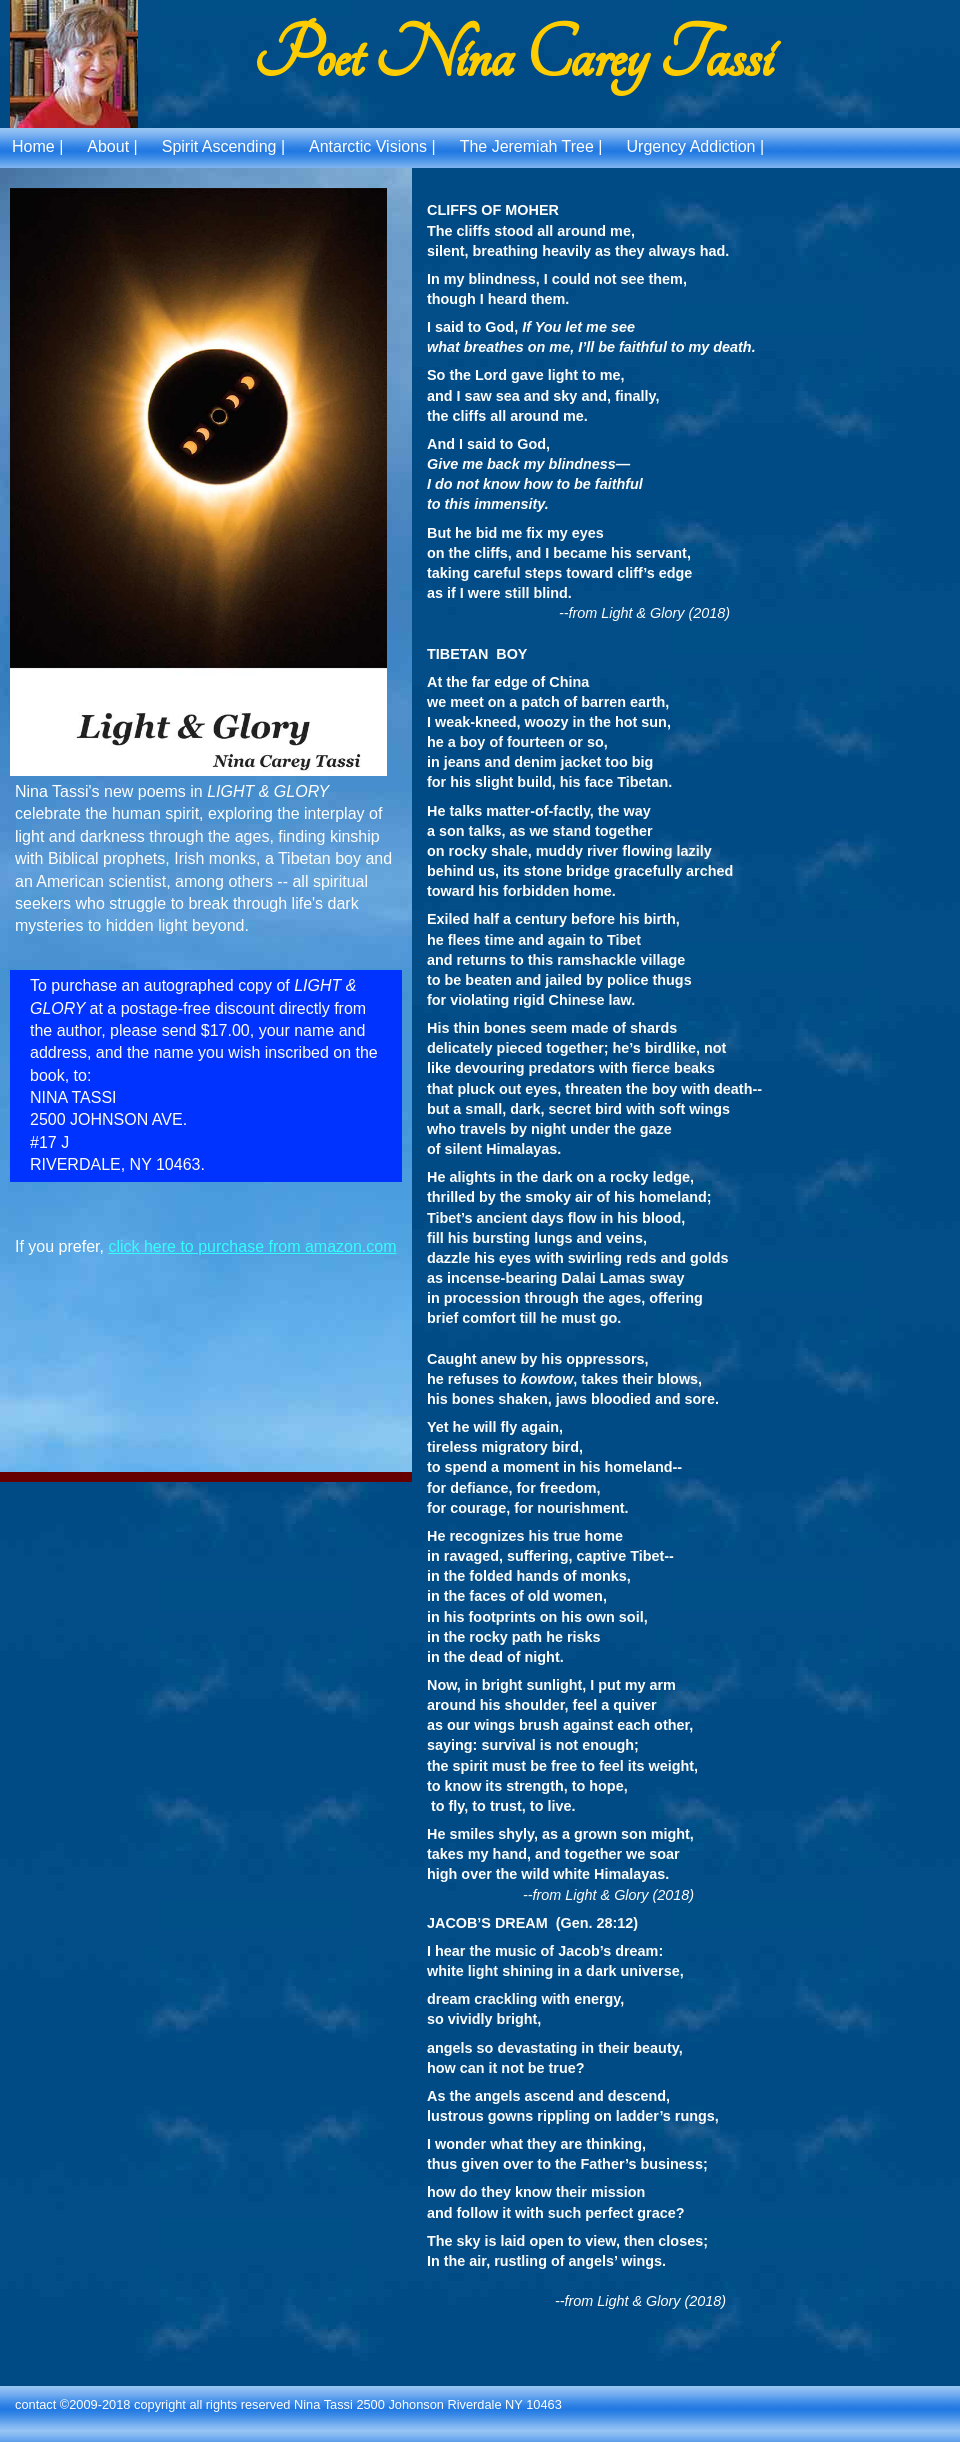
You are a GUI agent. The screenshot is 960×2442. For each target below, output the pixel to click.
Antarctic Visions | (372, 146)
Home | (37, 146)
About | (112, 146)
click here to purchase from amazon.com (252, 1246)
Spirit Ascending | (223, 146)
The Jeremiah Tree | (531, 146)
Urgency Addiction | (696, 146)
